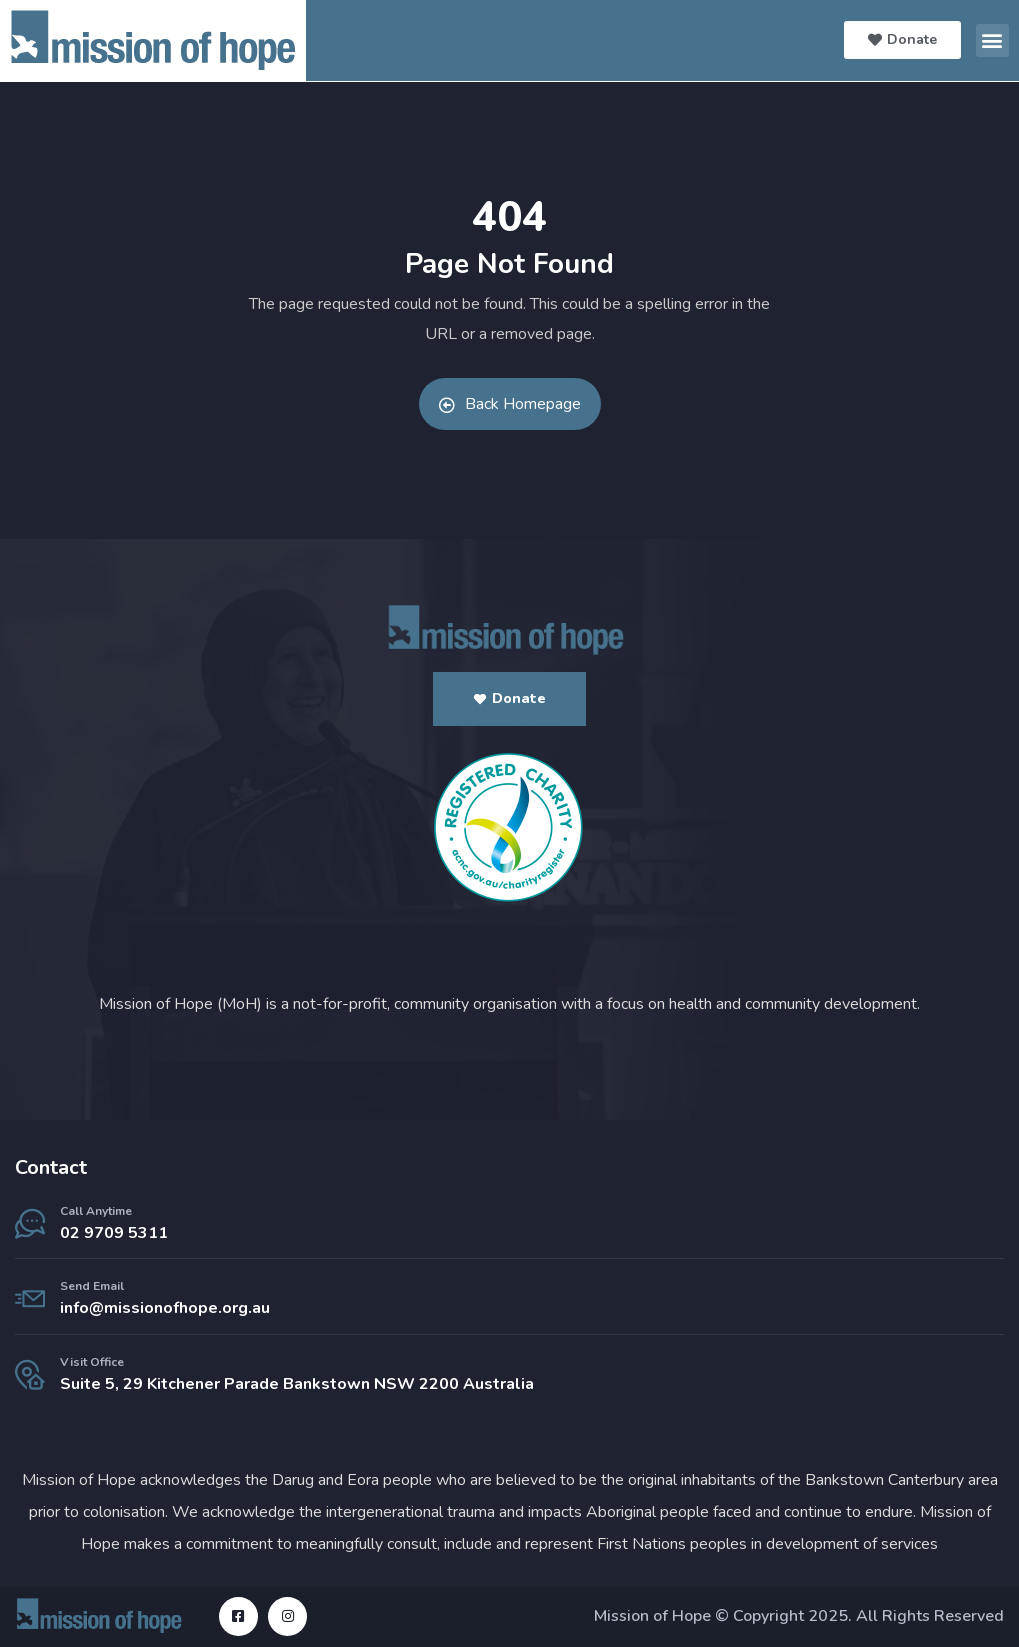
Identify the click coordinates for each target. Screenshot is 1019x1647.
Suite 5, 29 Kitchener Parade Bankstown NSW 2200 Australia (297, 1384)
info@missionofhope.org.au (165, 1308)
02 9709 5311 (114, 1233)
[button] (992, 40)
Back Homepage (510, 404)
